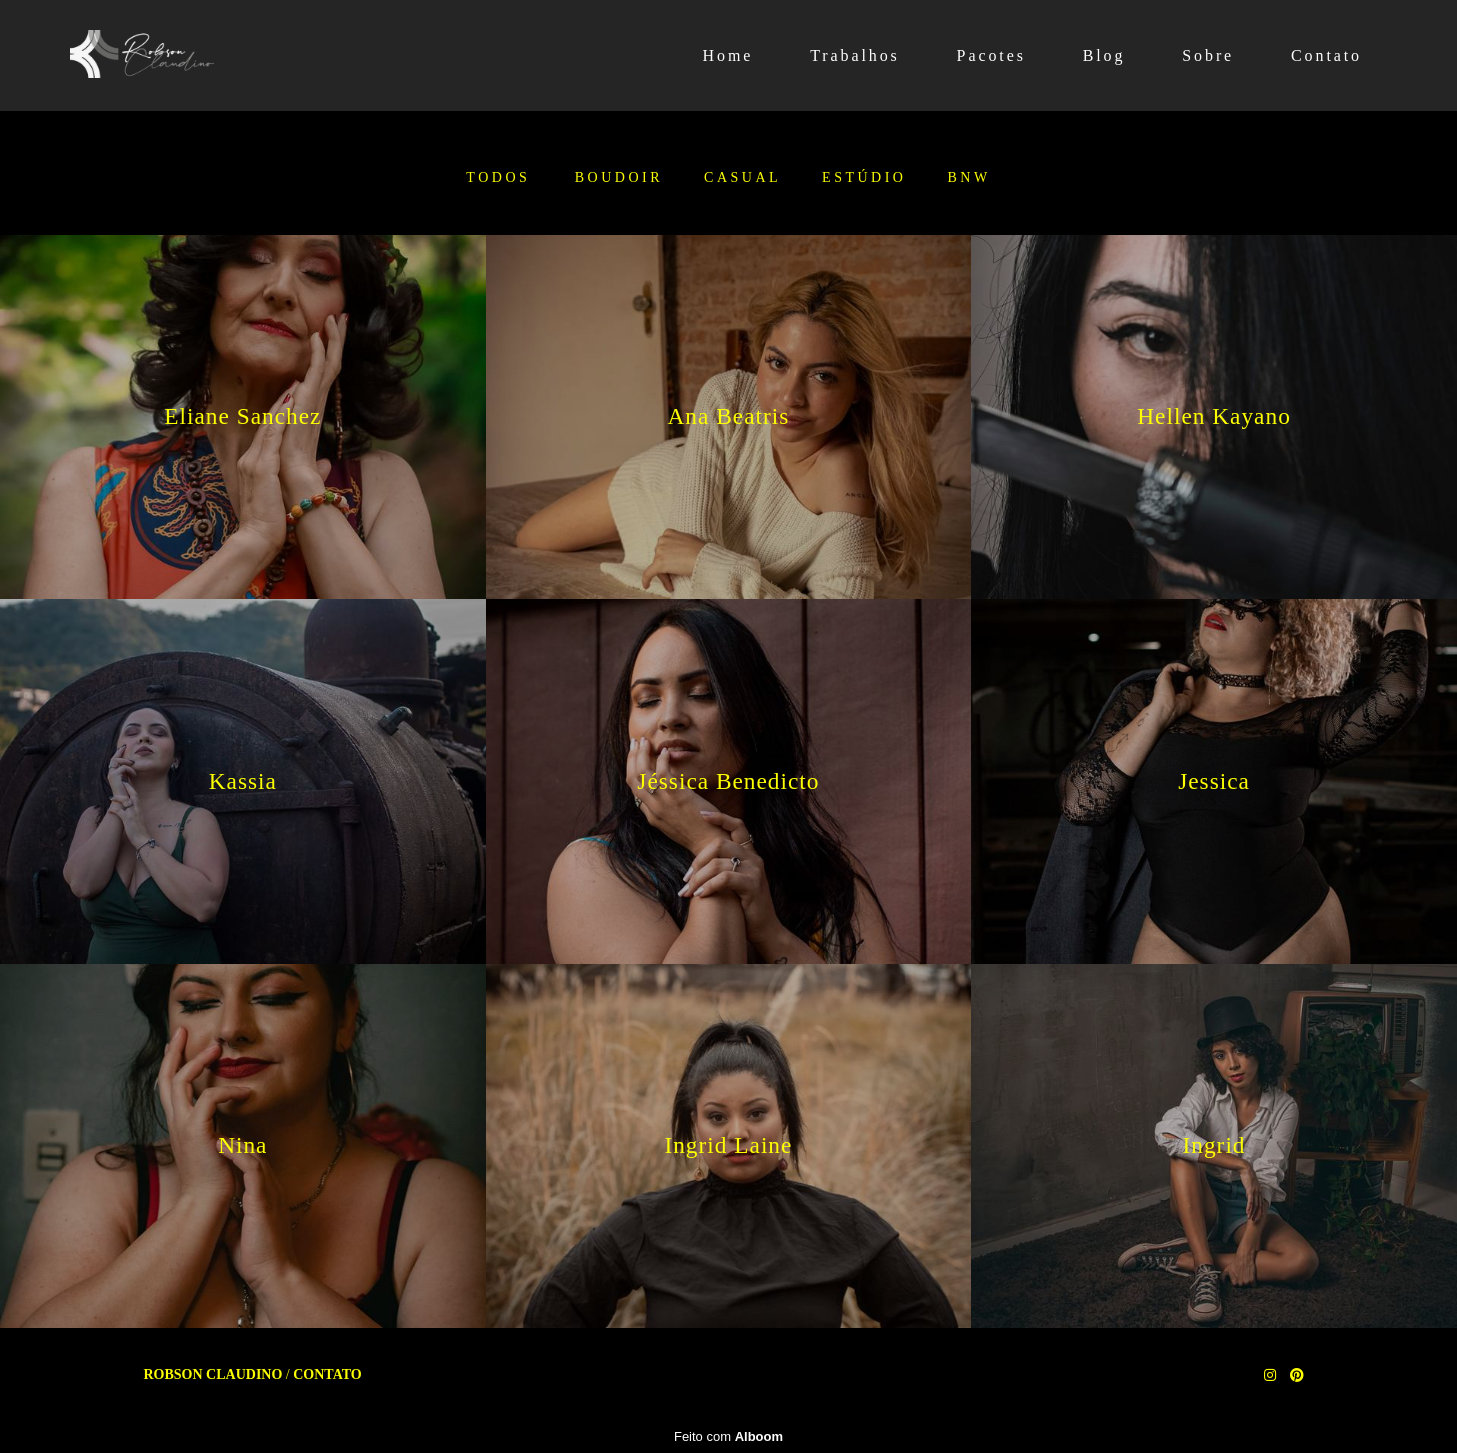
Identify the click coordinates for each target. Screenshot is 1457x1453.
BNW (968, 178)
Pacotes (991, 55)
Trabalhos (855, 55)
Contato (1326, 55)
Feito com (728, 1436)
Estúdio (864, 178)
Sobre (1208, 55)
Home (728, 55)
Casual (742, 178)
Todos (498, 178)
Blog (1104, 55)
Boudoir (619, 178)
